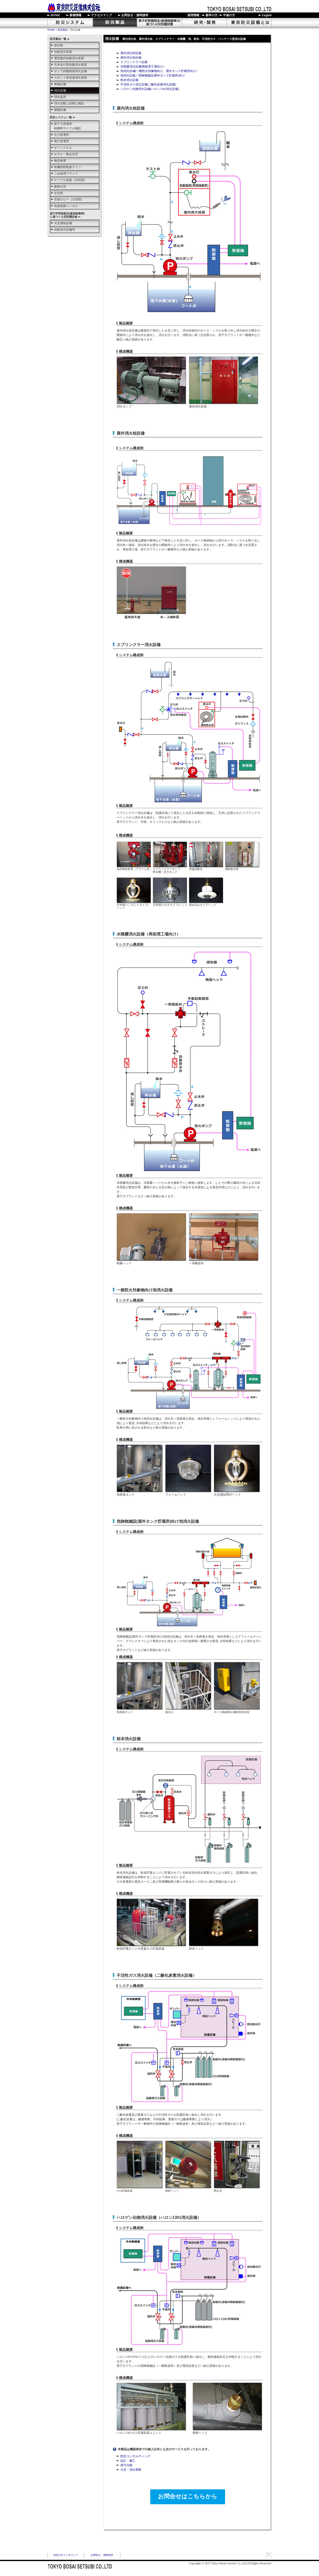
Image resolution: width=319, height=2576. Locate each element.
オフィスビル (63, 147)
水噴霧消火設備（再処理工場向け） (148, 934)
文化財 (58, 193)
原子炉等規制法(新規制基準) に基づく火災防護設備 (67, 215)
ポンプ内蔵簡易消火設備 (70, 71)
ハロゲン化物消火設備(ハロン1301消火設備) (149, 89)
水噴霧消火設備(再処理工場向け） (143, 66)
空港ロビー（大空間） (69, 199)
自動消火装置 (63, 52)
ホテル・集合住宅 (66, 154)
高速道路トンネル (66, 206)
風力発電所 (61, 141)
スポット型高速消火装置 (70, 77)
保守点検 (126, 2465)
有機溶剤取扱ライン (67, 167)
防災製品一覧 (58, 38)
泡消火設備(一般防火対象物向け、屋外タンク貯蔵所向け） (159, 71)
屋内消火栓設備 (130, 53)
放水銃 (58, 45)
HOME (55, 15)
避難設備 (60, 110)
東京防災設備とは (249, 22)
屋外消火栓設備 (130, 57)
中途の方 (229, 15)
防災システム (69, 22)
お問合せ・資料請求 (134, 15)
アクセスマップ (101, 15)
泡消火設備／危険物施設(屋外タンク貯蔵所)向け (152, 75)
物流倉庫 (60, 160)
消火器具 (60, 97)
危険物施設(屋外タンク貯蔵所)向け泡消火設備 (158, 1521)
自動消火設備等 (64, 229)
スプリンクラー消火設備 (138, 645)
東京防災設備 (74, 7)
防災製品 (114, 22)
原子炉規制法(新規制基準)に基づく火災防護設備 (159, 22)
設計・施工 (127, 2460)
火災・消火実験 (130, 2469)
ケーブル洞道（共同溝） (70, 180)
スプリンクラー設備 (133, 62)
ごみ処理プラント (66, 173)
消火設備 (60, 90)
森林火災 (60, 186)
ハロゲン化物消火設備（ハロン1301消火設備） (159, 2217)
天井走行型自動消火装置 (70, 64)
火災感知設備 (63, 223)
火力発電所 (61, 134)
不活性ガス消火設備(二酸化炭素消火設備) (148, 84)
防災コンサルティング (135, 2456)
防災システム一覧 (61, 117)
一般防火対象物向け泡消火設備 (144, 1290)
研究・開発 (204, 22)
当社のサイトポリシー (65, 2555)
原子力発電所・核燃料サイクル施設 (67, 126)
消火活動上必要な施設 (69, 103)
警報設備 (60, 84)
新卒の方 (212, 15)
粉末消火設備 (129, 80)
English (267, 15)
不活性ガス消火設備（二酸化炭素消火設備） (156, 1975)
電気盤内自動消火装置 (69, 58)
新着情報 (75, 15)
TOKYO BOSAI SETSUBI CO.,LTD (81, 2566)
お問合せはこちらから (187, 2496)
